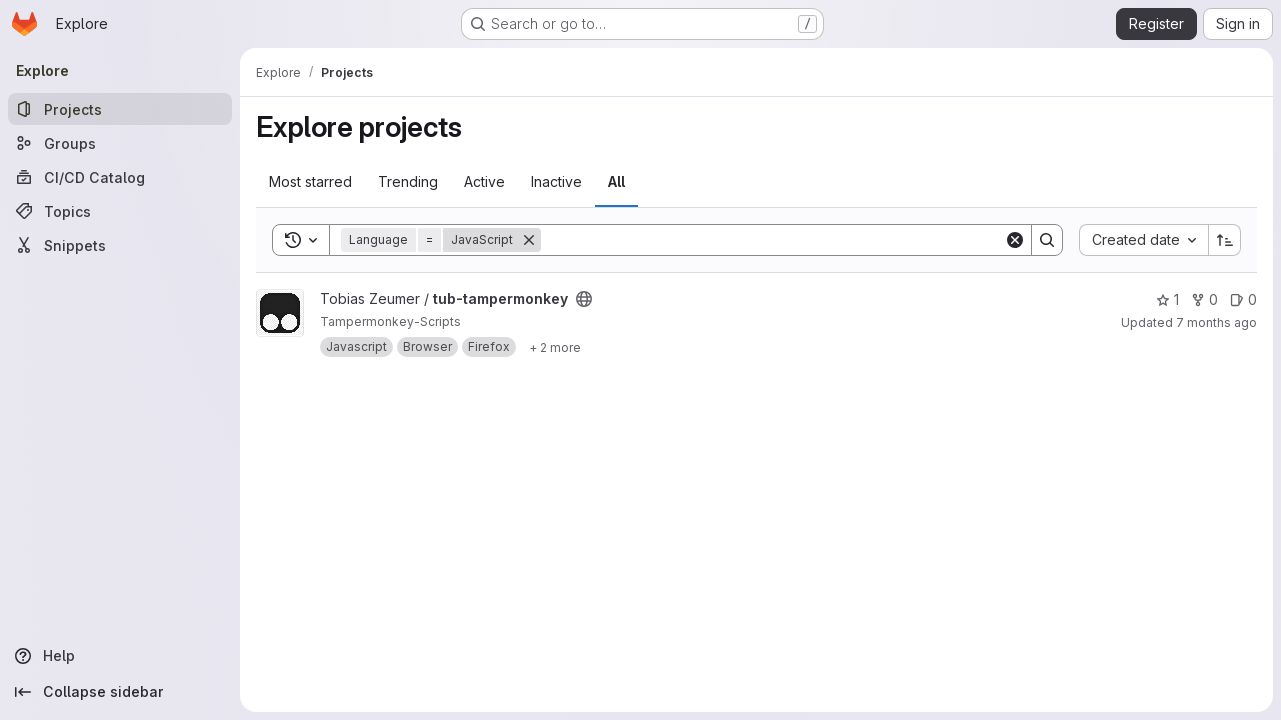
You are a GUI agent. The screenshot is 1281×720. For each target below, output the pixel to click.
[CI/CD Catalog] (120, 177)
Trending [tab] (408, 181)
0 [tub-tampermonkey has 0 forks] (1204, 299)
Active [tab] (484, 181)
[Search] (772, 240)
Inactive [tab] (556, 181)
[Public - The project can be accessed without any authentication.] (584, 299)
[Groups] (120, 143)
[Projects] (120, 109)
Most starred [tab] (310, 181)
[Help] (120, 656)
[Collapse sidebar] (120, 692)
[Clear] (1015, 240)
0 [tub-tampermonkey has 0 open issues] (1243, 299)
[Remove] (529, 240)
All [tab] (616, 181)
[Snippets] (120, 245)
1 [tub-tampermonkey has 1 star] (1167, 299)
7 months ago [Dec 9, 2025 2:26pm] (1216, 322)
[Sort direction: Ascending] (1225, 240)
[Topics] (120, 211)
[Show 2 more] (555, 347)
